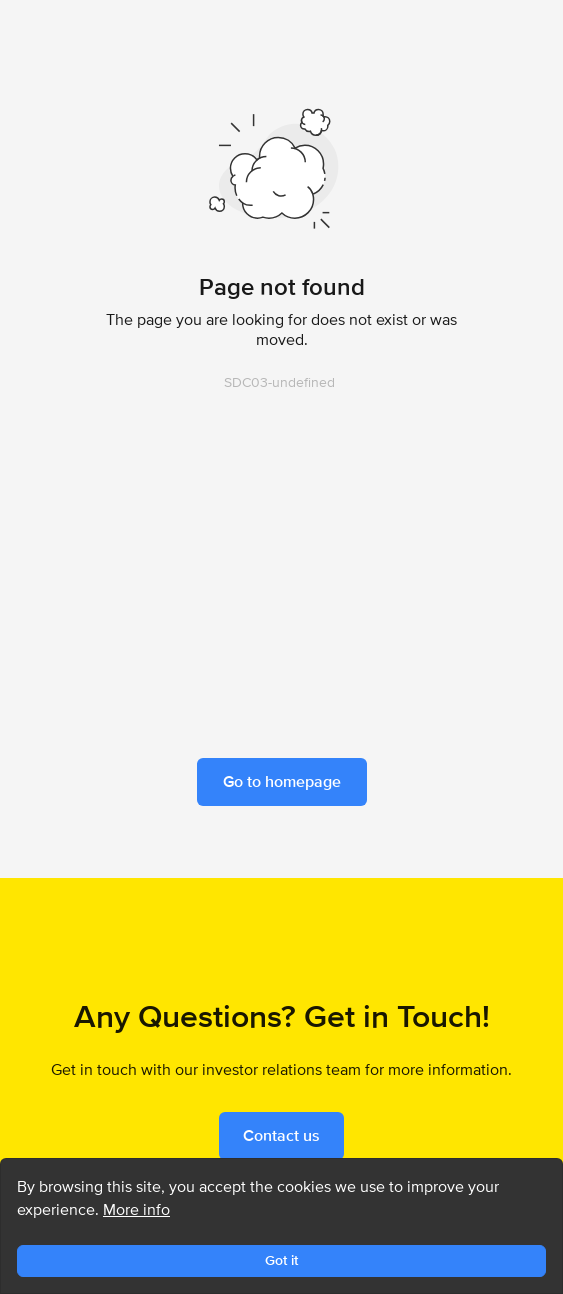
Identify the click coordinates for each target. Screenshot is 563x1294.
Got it (281, 1260)
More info (136, 1209)
